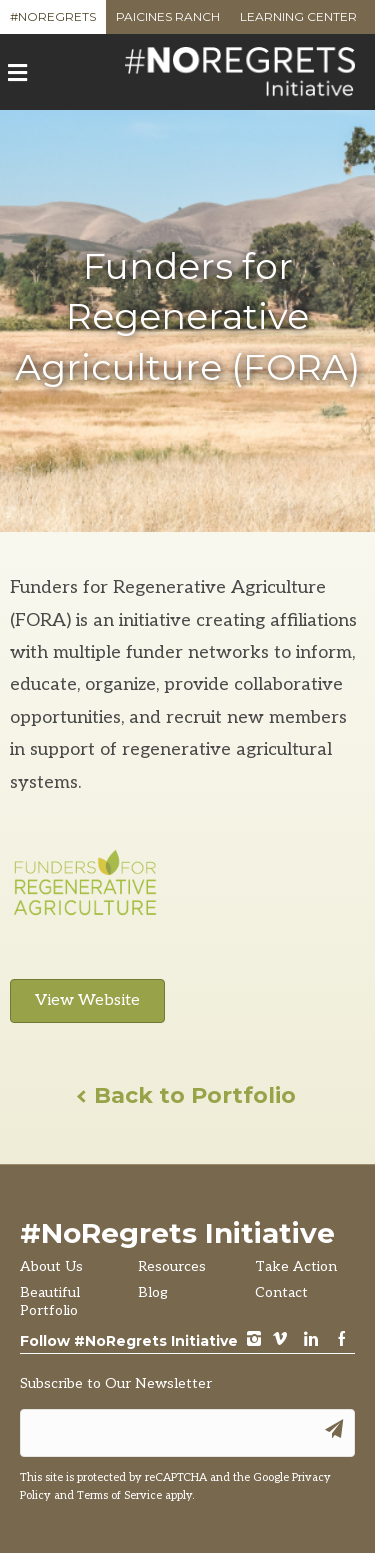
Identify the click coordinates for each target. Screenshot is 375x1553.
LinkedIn (311, 1340)
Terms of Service (119, 1495)
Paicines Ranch (168, 21)
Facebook (342, 1340)
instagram (254, 1340)
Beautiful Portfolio (50, 1301)
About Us (51, 1266)
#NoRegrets (53, 21)
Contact (281, 1292)
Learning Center (298, 21)
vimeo (280, 1340)
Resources (172, 1266)
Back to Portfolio (187, 1095)
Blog (153, 1292)
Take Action (296, 1266)
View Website (87, 1000)
